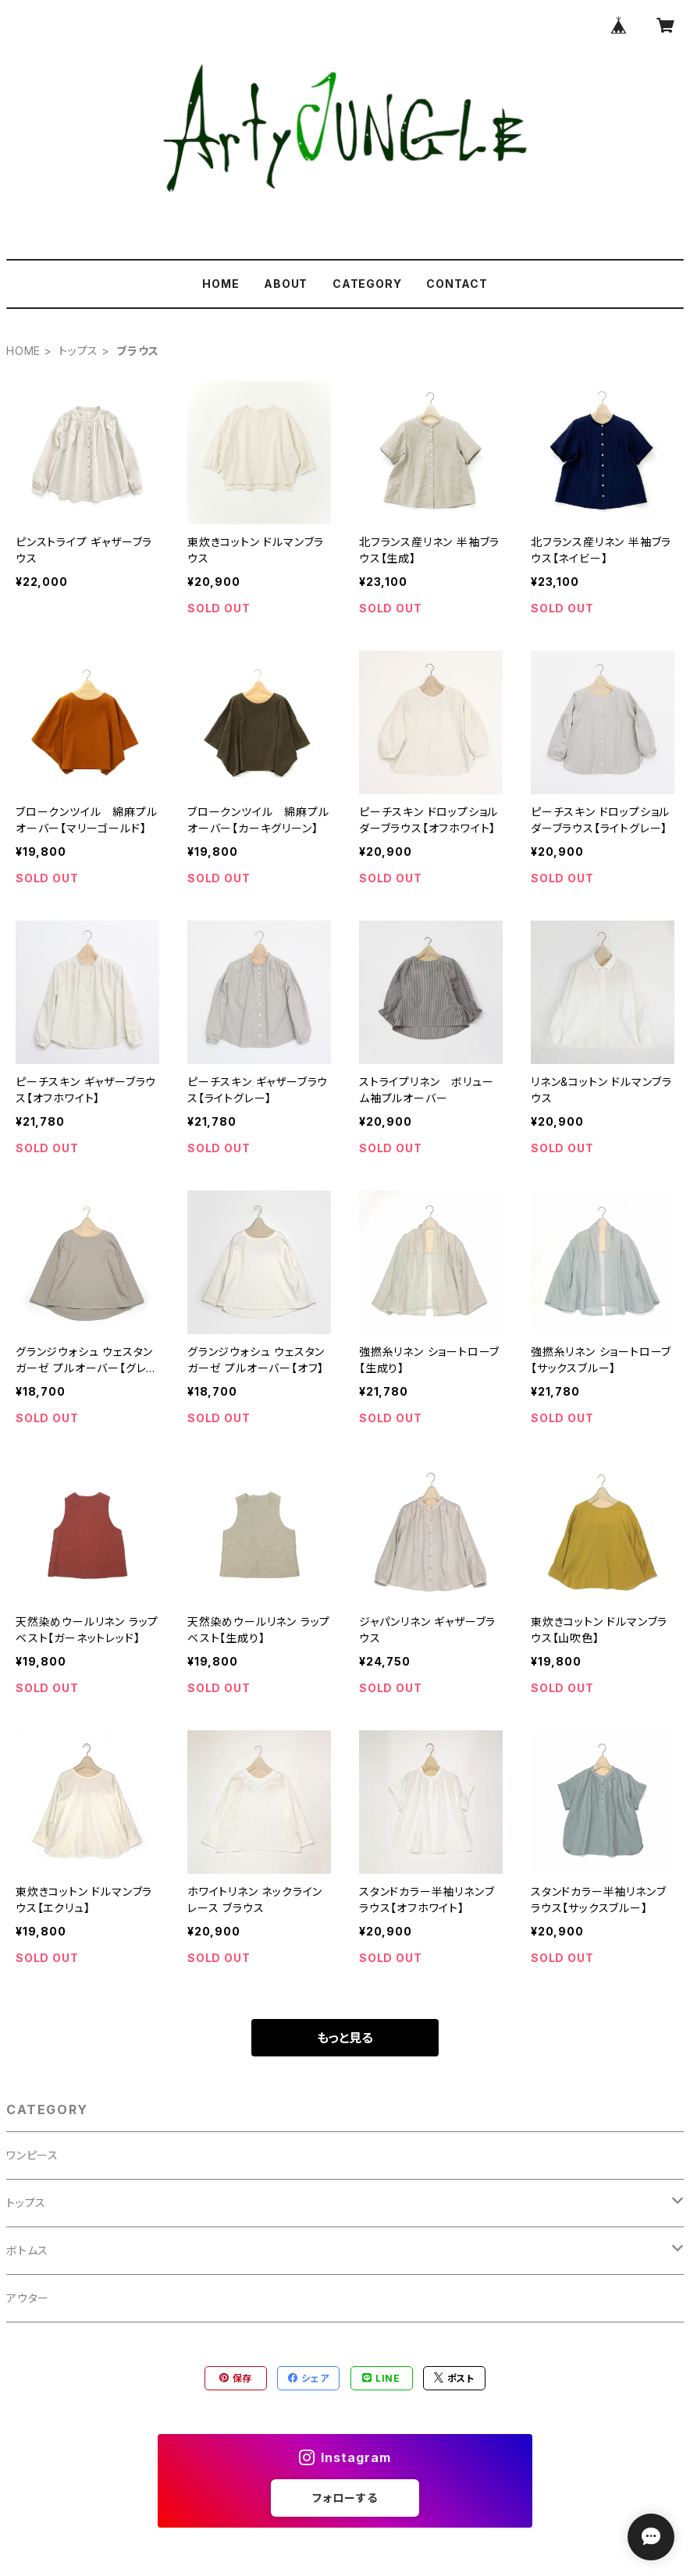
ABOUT (286, 283)
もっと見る (345, 2038)
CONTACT (457, 283)
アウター (27, 2298)
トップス (78, 350)
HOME (220, 283)
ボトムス (27, 2250)
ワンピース (32, 2155)
